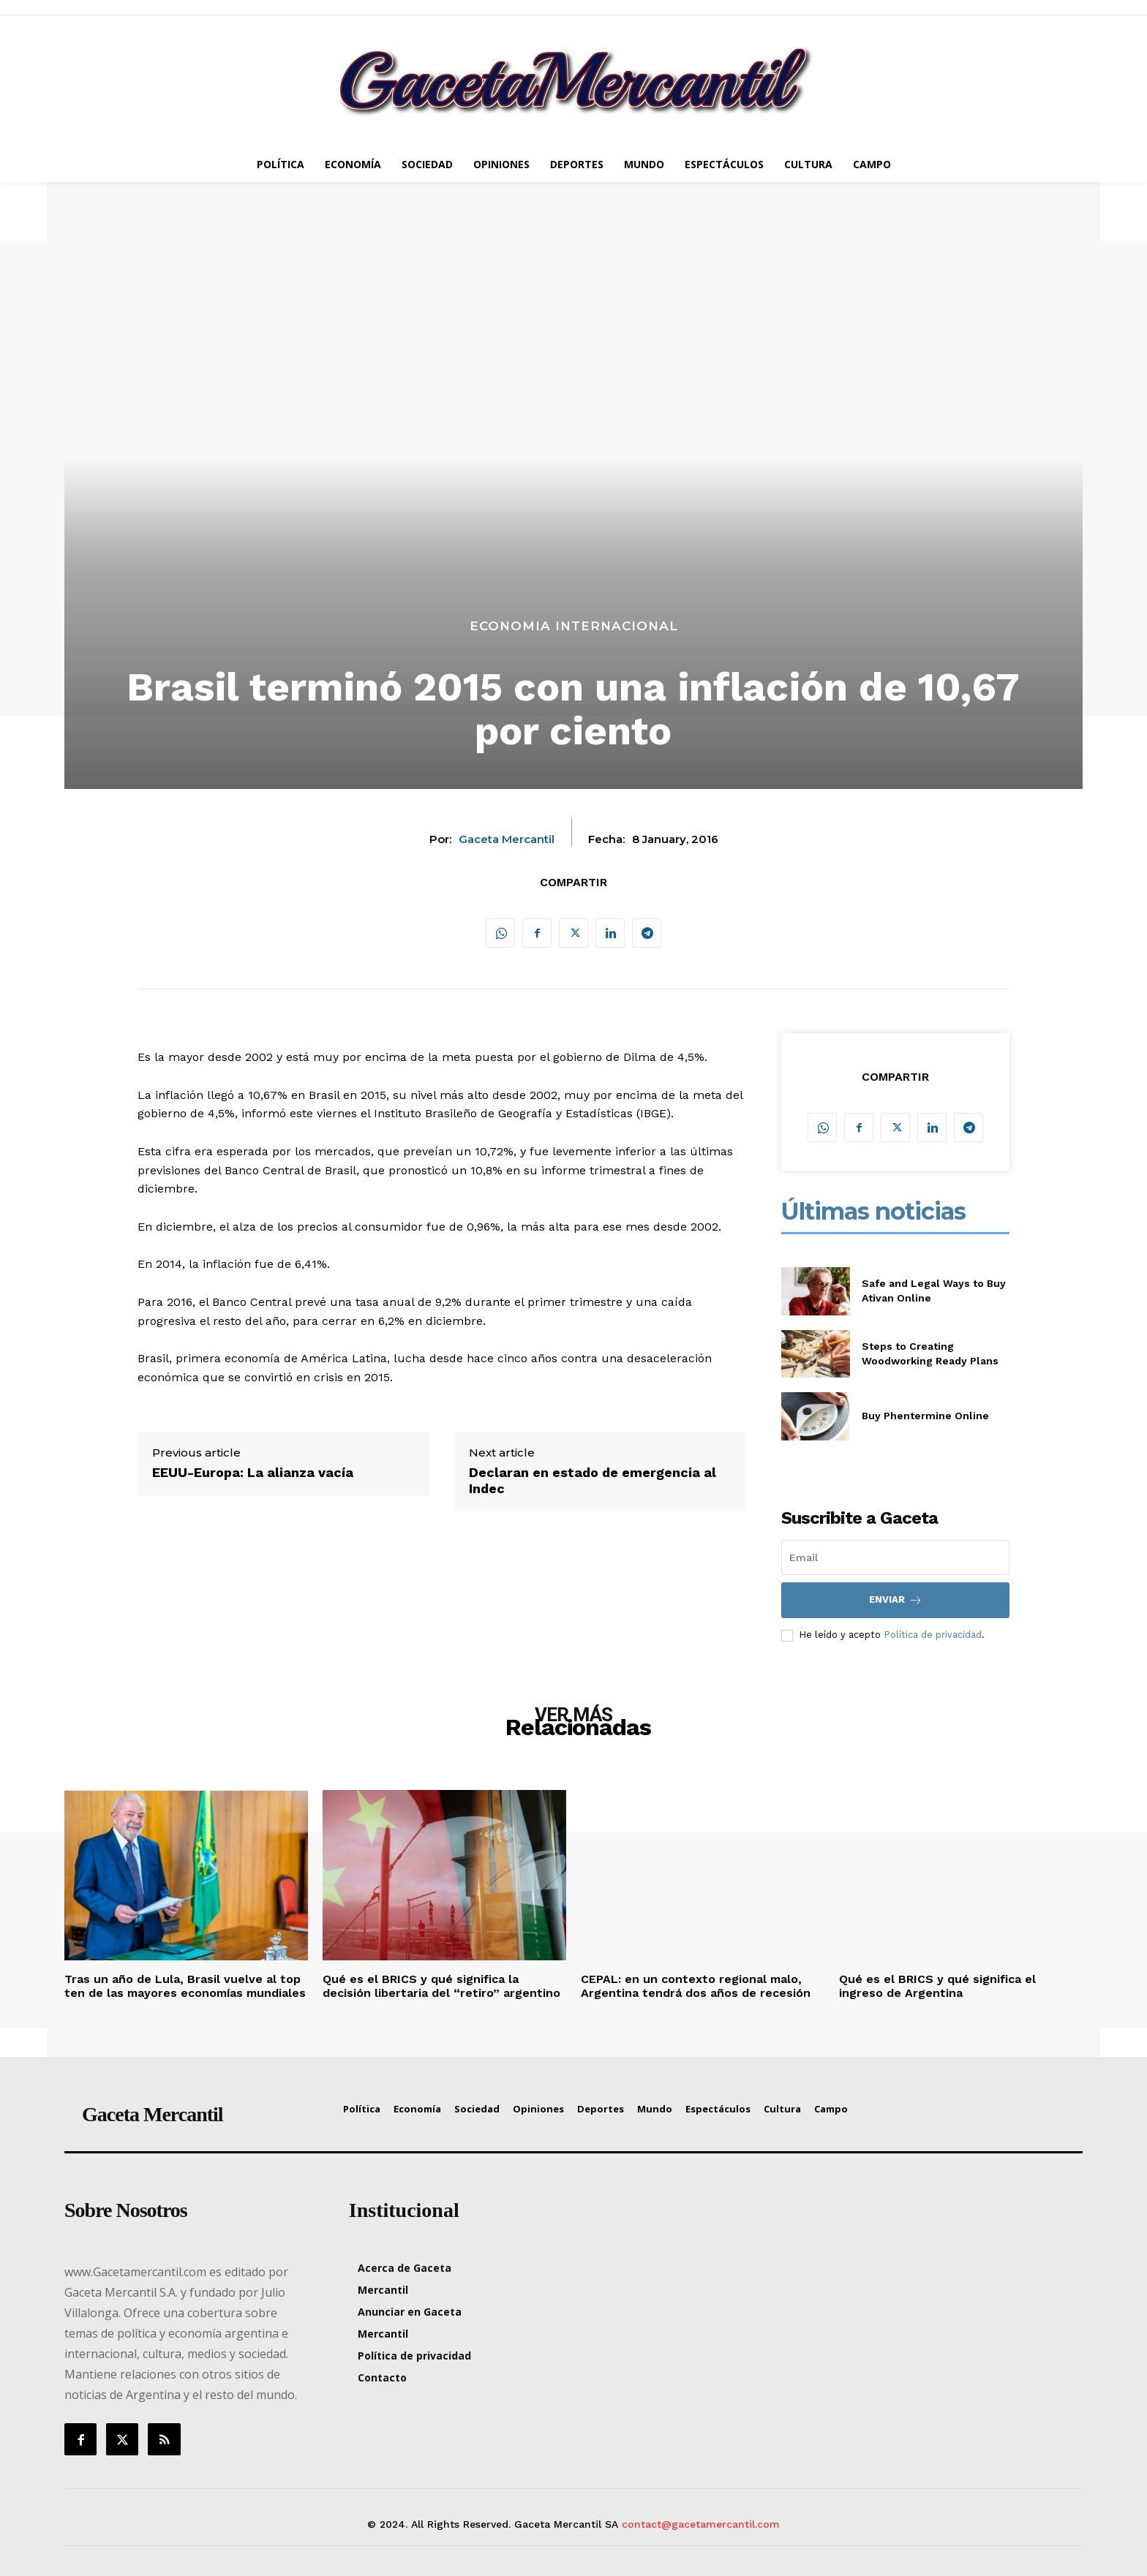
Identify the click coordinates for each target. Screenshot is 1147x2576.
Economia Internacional (574, 626)
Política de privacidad (933, 1634)
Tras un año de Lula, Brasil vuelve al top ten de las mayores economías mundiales (185, 1986)
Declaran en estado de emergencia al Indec (592, 1480)
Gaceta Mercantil (506, 839)
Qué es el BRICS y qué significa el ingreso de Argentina (937, 1986)
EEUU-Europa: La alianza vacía (252, 1472)
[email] (895, 1557)
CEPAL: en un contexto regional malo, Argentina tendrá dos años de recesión (696, 1986)
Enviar (895, 1600)
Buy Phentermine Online (925, 1415)
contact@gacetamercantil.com (701, 2524)
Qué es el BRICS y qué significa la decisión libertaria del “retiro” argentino (441, 1986)
